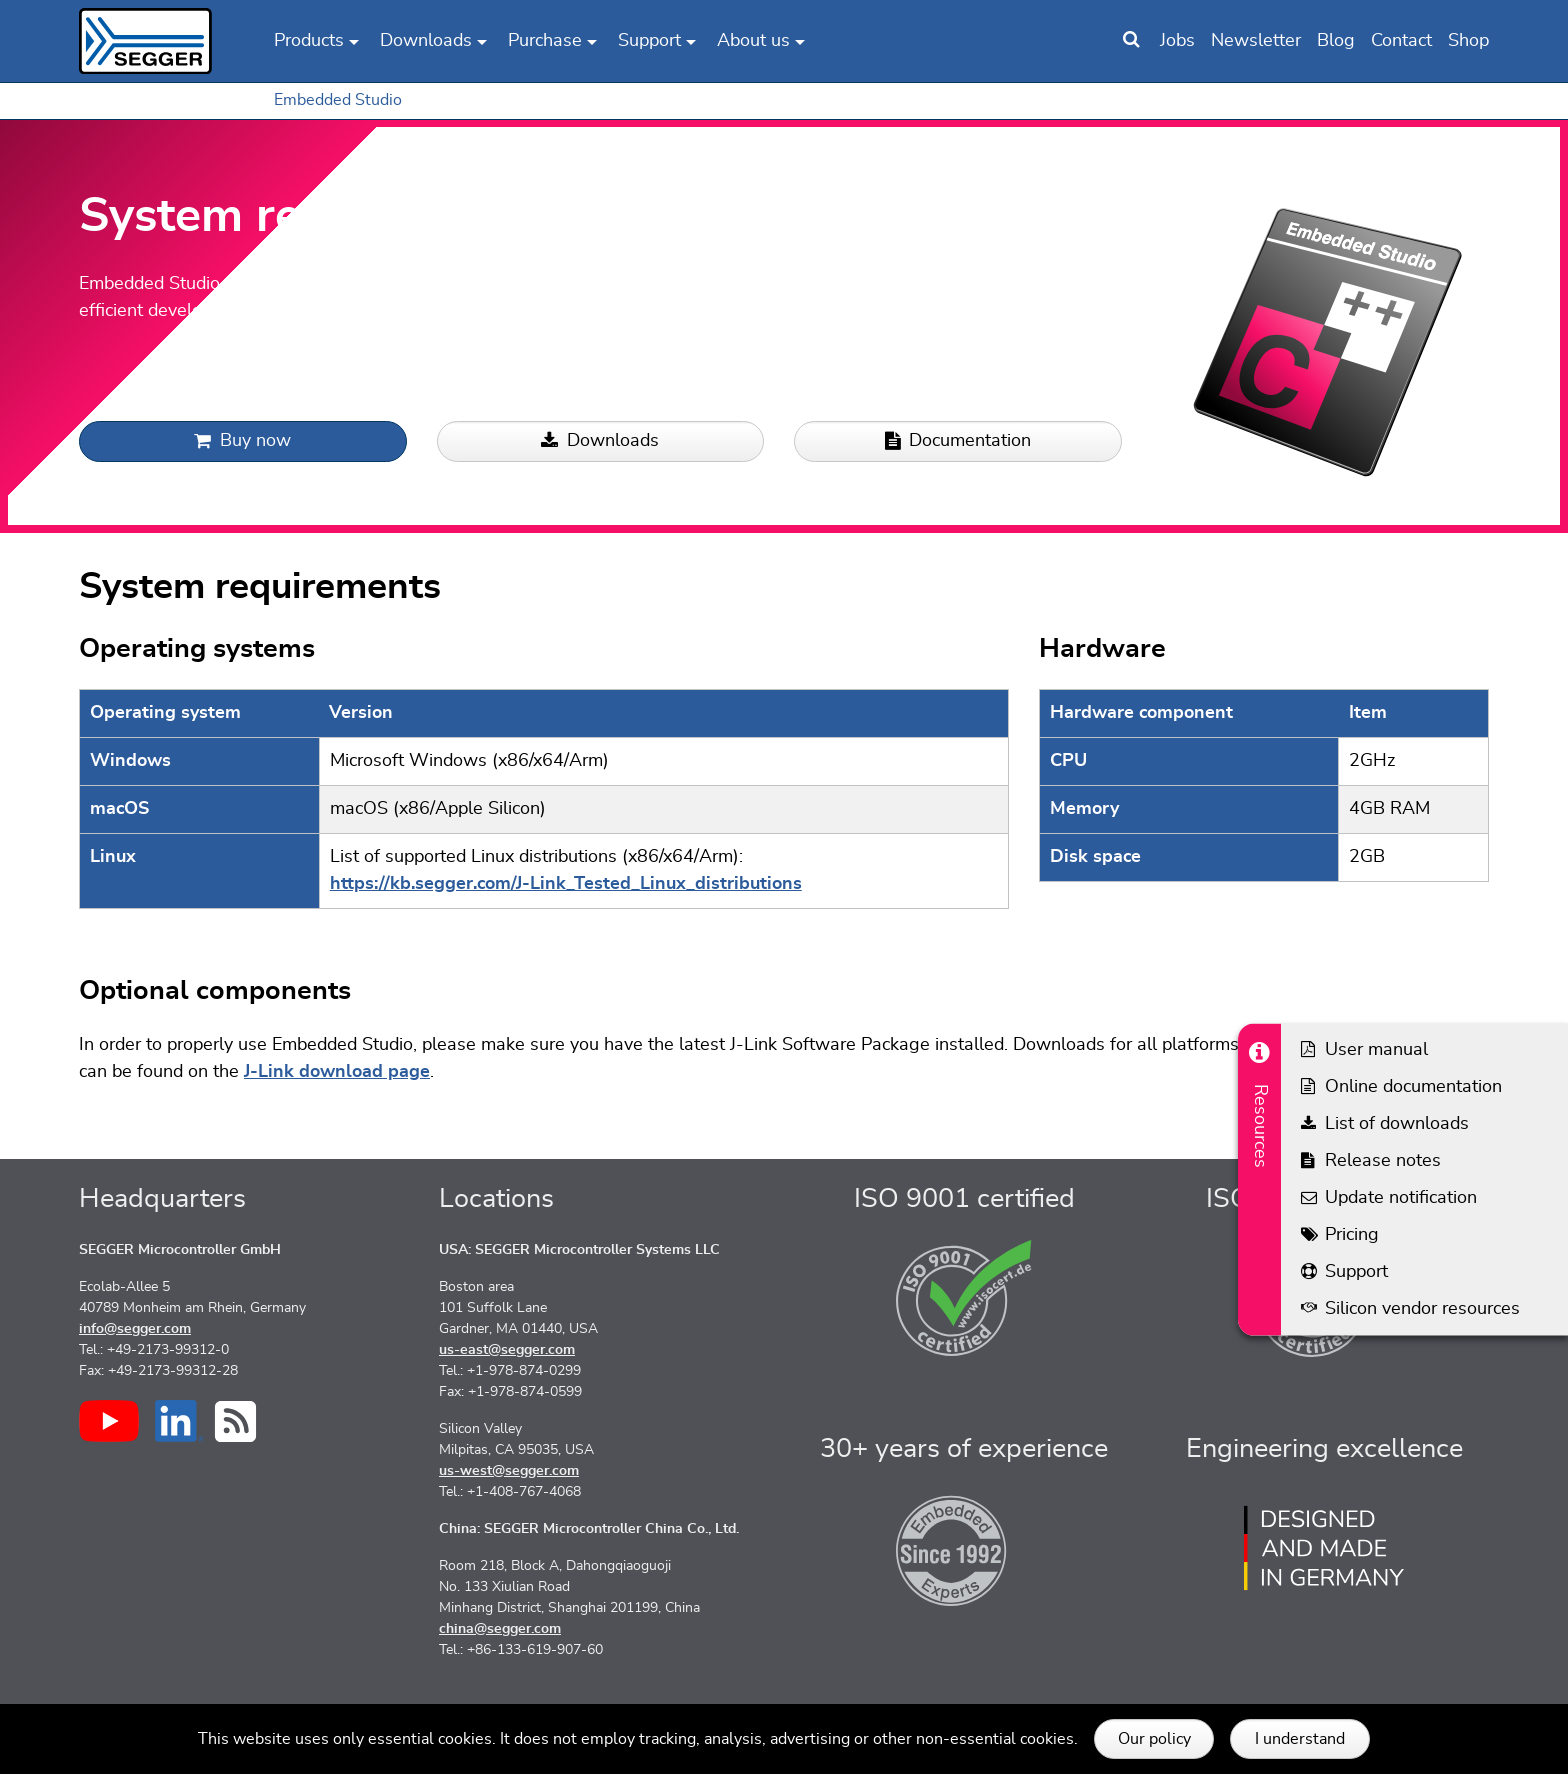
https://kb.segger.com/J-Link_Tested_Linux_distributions (566, 884)
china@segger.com (500, 1629)
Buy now (242, 441)
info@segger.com (135, 1329)
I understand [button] (1300, 1739)
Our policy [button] (1154, 1739)
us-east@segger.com (507, 1350)
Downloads (600, 441)
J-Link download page (337, 1072)
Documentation (958, 441)
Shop (1468, 41)
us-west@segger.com (509, 1471)
